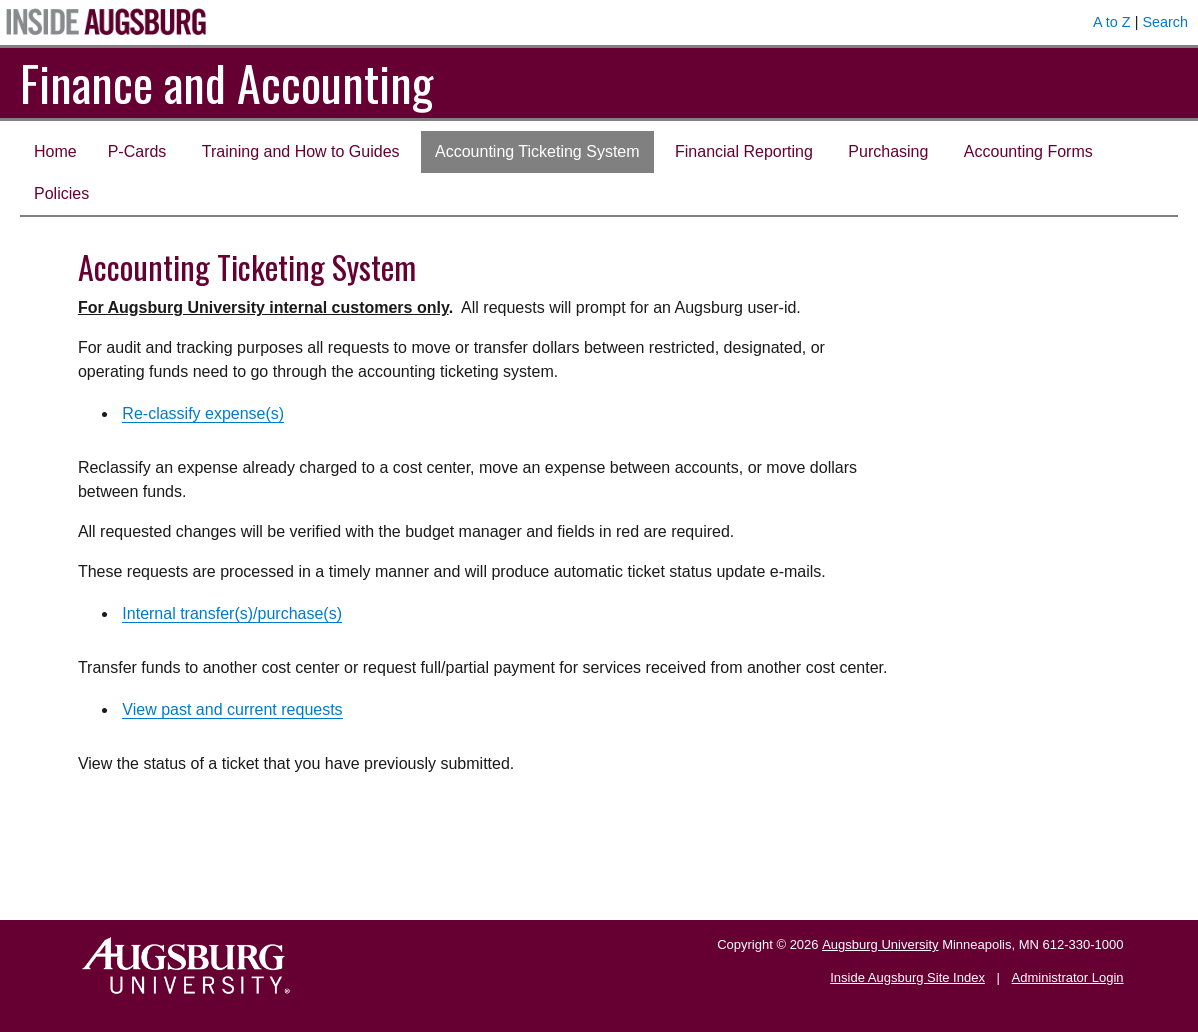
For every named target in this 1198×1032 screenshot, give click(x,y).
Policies (61, 193)
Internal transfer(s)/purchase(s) (232, 613)
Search (1165, 22)
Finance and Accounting (226, 82)
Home (55, 151)
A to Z (1112, 22)
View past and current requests (232, 709)
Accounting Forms (1028, 151)
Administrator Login (1068, 977)
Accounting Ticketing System (537, 151)
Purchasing (888, 151)
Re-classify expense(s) (203, 413)
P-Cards (137, 151)
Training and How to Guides (301, 151)
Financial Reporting (744, 151)
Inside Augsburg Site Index (907, 977)
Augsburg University (880, 944)
